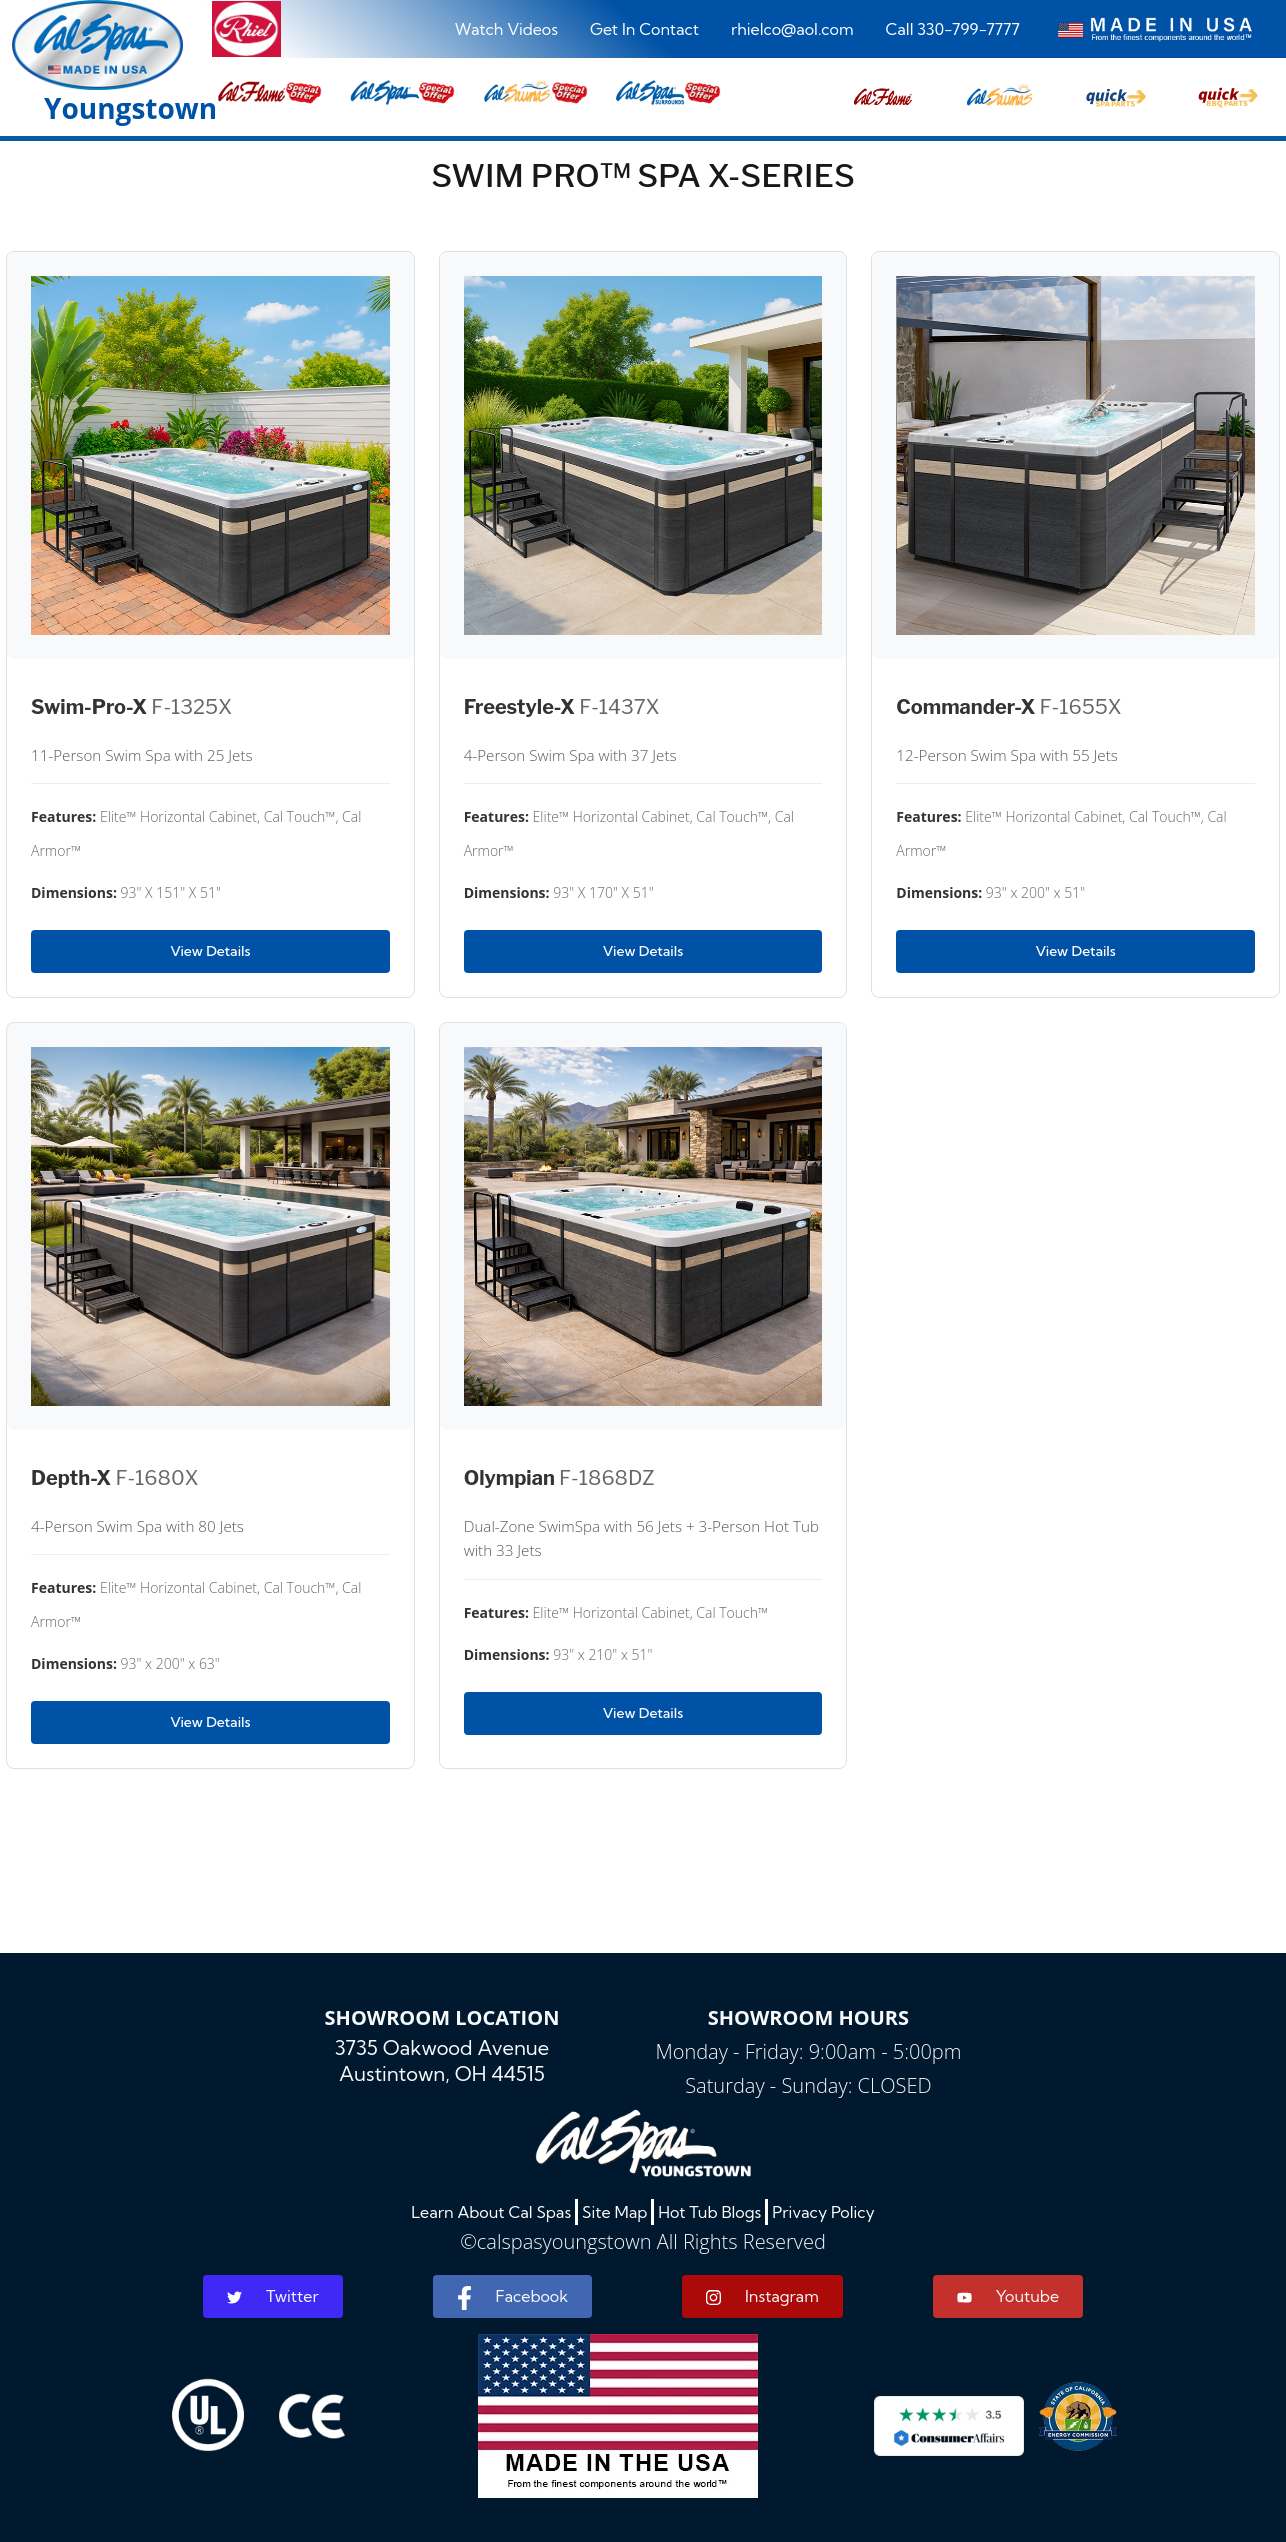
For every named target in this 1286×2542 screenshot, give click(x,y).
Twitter (273, 2296)
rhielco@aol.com (792, 29)
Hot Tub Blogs (709, 2212)
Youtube (1008, 2296)
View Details (210, 951)
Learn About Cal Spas (491, 2212)
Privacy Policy (823, 2212)
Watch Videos (506, 29)
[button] (883, 91)
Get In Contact (644, 29)
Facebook (512, 2298)
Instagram (762, 2296)
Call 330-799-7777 (953, 29)
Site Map (614, 2212)
